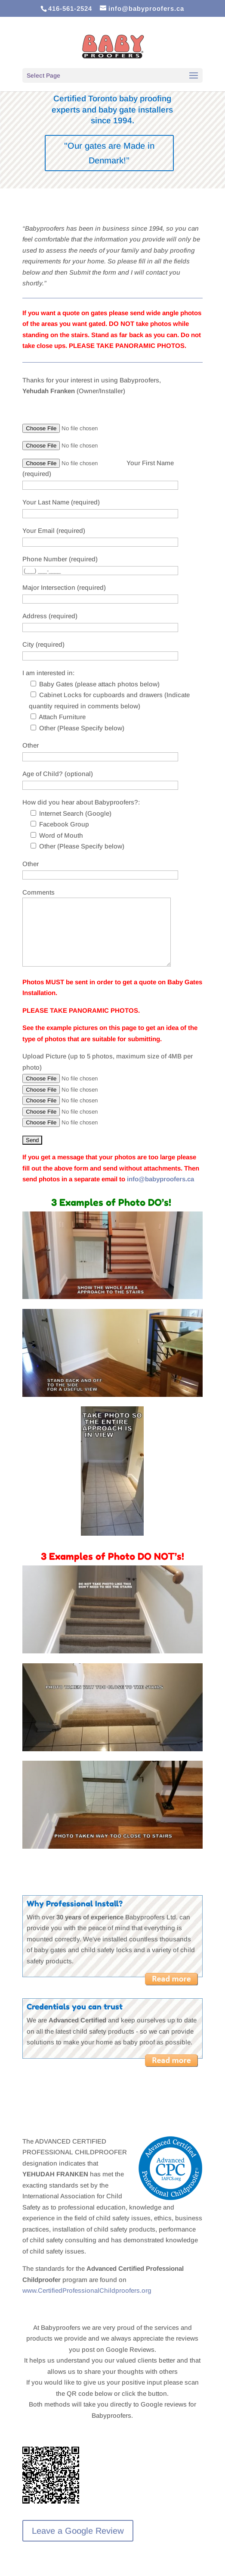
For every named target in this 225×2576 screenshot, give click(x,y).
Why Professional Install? (75, 1903)
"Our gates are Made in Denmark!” (109, 153)
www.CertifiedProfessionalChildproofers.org (86, 2290)
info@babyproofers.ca (160, 1179)
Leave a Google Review (78, 2530)
